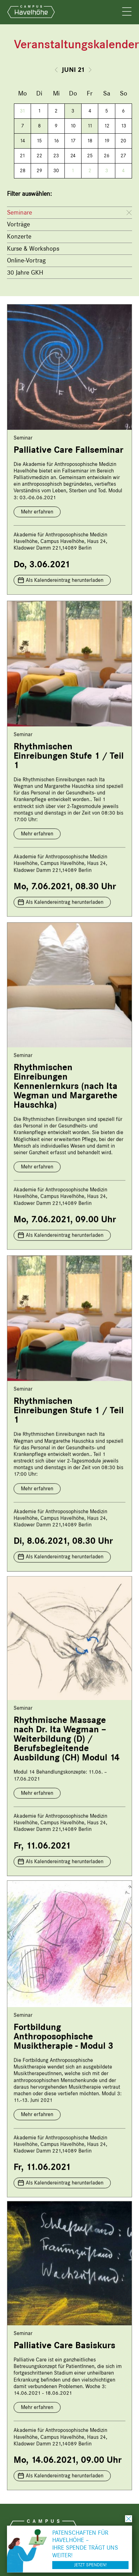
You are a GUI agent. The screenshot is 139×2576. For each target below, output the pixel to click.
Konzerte (19, 236)
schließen (128, 2518)
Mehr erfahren (37, 512)
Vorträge (18, 224)
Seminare (19, 212)
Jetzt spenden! (90, 2565)
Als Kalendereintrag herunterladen (64, 580)
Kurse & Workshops (33, 248)
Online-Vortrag (26, 260)
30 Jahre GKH (25, 272)
